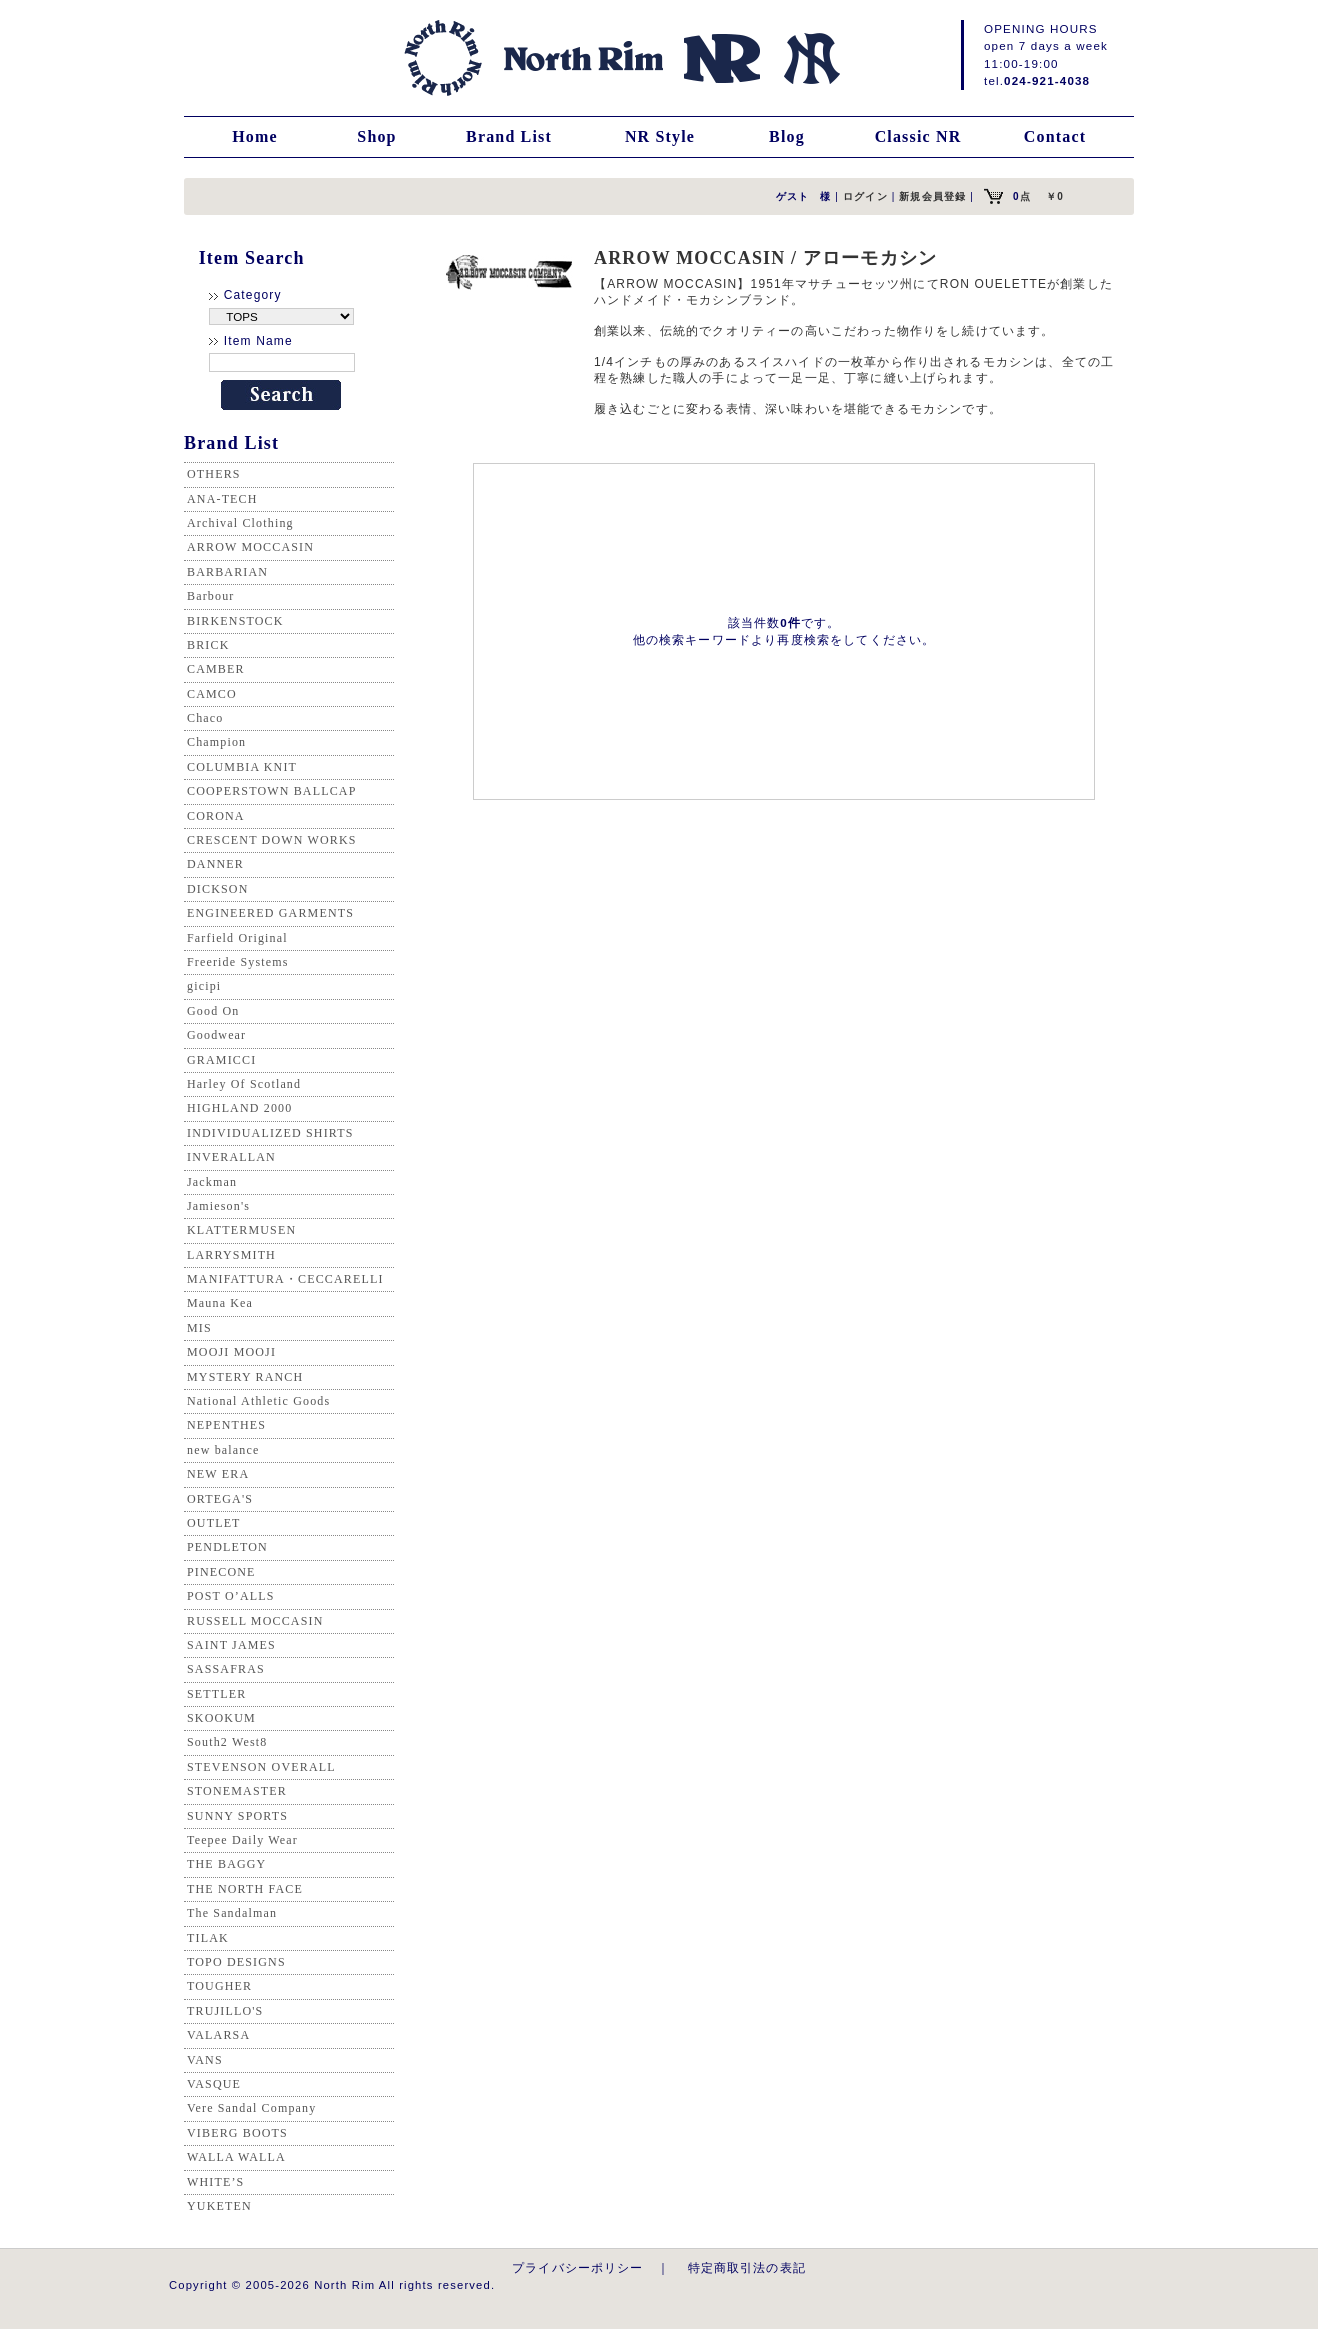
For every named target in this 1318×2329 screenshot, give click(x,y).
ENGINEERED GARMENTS (270, 913)
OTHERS (214, 474)
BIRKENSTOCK (235, 621)
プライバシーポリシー (578, 2267)
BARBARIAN (227, 572)
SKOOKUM (221, 1718)
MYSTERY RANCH (245, 1377)
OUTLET (214, 1523)
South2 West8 (227, 1742)
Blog (787, 136)
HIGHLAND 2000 (239, 1108)
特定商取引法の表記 (747, 2267)
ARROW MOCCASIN (250, 547)
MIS (199, 1328)
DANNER (215, 864)
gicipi (204, 986)
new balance (223, 1450)
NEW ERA (218, 1474)
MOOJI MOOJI (231, 1352)
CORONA (216, 816)
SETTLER (216, 1694)
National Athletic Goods (258, 1401)
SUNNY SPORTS (237, 1816)
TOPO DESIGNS (236, 1962)
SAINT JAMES (231, 1645)
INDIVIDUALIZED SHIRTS (270, 1133)
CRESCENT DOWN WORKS (272, 840)
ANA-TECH (222, 499)
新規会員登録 (932, 196)
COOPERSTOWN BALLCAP (272, 791)
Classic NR (918, 136)
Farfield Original (237, 938)
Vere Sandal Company (251, 2108)
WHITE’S (215, 2182)
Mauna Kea (220, 1303)
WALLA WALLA (236, 2157)
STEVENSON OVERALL (261, 1767)
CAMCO (212, 694)
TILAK (208, 1938)
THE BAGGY (226, 1864)
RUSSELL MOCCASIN (255, 1621)
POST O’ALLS (231, 1596)
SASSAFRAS (226, 1669)
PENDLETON (227, 1547)
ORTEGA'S (220, 1499)
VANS (205, 2060)
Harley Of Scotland (244, 1084)
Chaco (205, 718)
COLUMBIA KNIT (242, 767)
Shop (376, 136)
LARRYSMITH (231, 1255)
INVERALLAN (231, 1157)
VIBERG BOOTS (237, 2133)
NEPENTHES (226, 1425)
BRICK (208, 645)
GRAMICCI (221, 1060)
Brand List (509, 136)
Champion (216, 742)
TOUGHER (219, 1986)
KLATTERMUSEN (241, 1230)
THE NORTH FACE (245, 1889)
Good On (213, 1011)
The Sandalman (232, 1913)
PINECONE (221, 1572)
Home (255, 136)
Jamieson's (218, 1206)
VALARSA (218, 2035)
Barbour (210, 596)
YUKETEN (219, 2206)
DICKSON (217, 889)
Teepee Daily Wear (242, 1840)
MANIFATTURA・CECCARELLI (285, 1279)
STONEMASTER (237, 1791)
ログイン (865, 196)
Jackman (212, 1182)
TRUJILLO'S (225, 2011)
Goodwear (216, 1035)
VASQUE (214, 2084)
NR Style (660, 136)
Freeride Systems (238, 962)
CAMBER (216, 669)
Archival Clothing (240, 523)
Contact (1055, 136)
